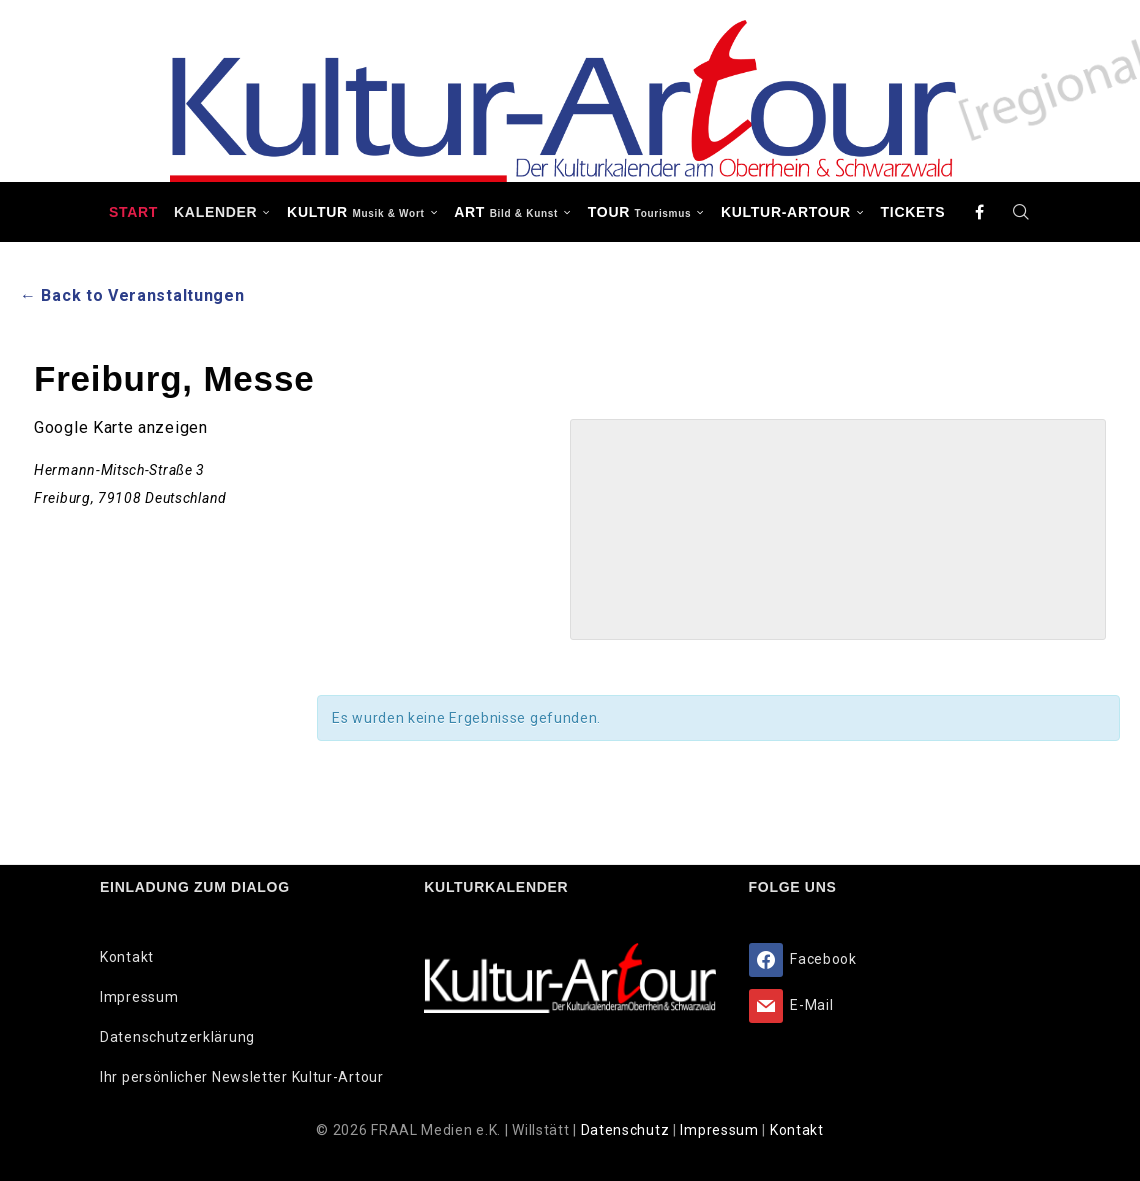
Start (133, 212)
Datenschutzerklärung (177, 1037)
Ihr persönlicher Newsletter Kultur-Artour (242, 1077)
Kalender (215, 212)
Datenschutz (627, 1130)
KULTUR (355, 212)
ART (506, 212)
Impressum (139, 997)
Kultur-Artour (786, 212)
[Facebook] (980, 212)
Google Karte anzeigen (121, 427)
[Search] (1021, 212)
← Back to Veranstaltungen (132, 295)
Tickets (913, 212)
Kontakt (127, 957)
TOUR (640, 212)
